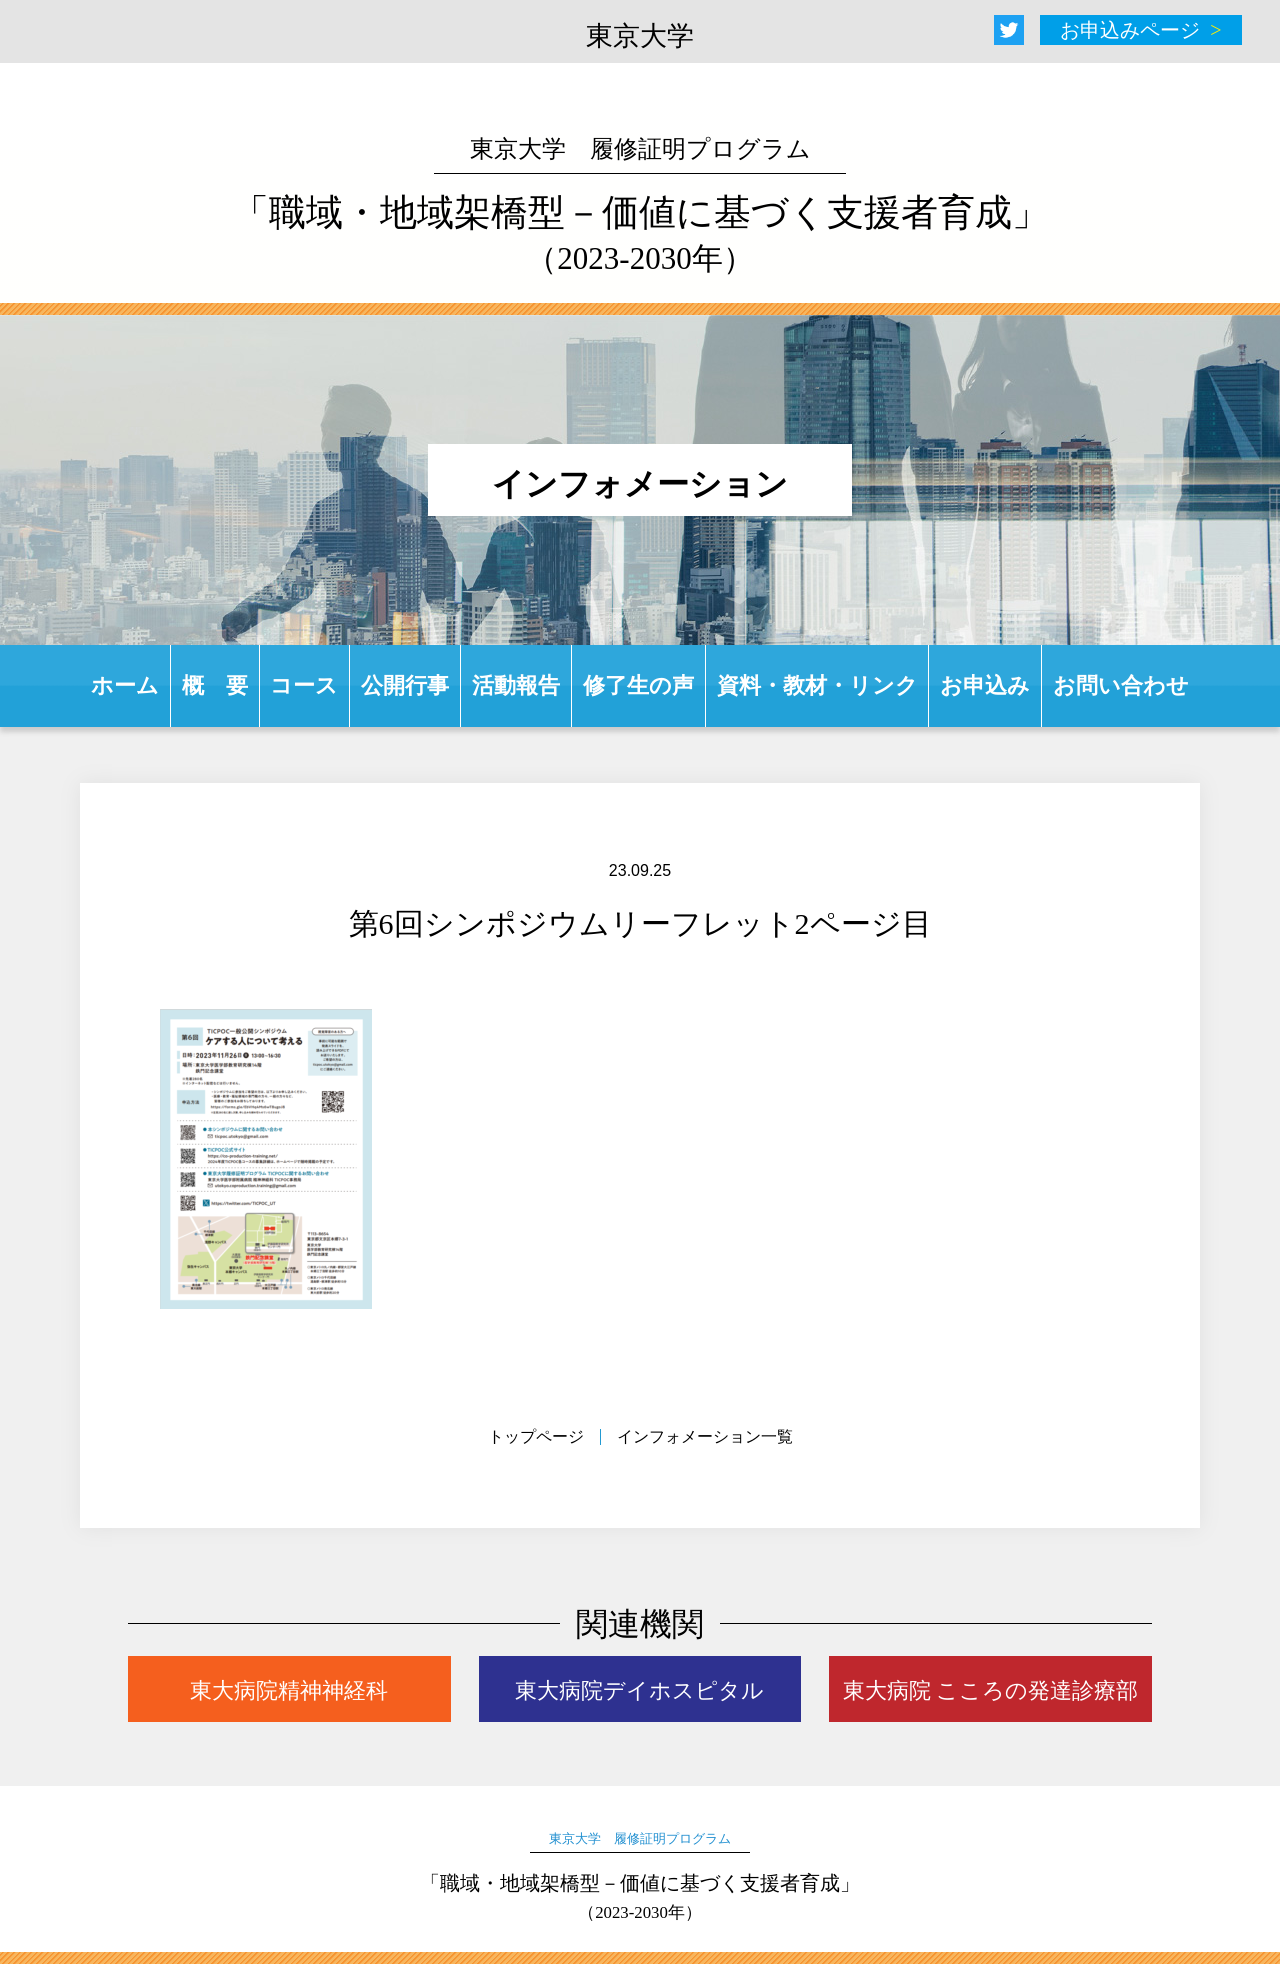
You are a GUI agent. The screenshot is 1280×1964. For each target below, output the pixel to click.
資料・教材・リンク (817, 685)
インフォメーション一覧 (705, 1436)
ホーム (125, 685)
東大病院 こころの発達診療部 (991, 1690)
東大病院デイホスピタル (639, 1690)
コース (304, 685)
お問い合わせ (1121, 685)
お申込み (985, 685)
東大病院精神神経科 (289, 1690)
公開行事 (405, 685)
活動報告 (516, 685)
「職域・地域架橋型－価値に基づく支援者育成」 (640, 206)
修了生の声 (638, 685)
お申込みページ (1130, 30)
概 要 (215, 685)
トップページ (536, 1436)
